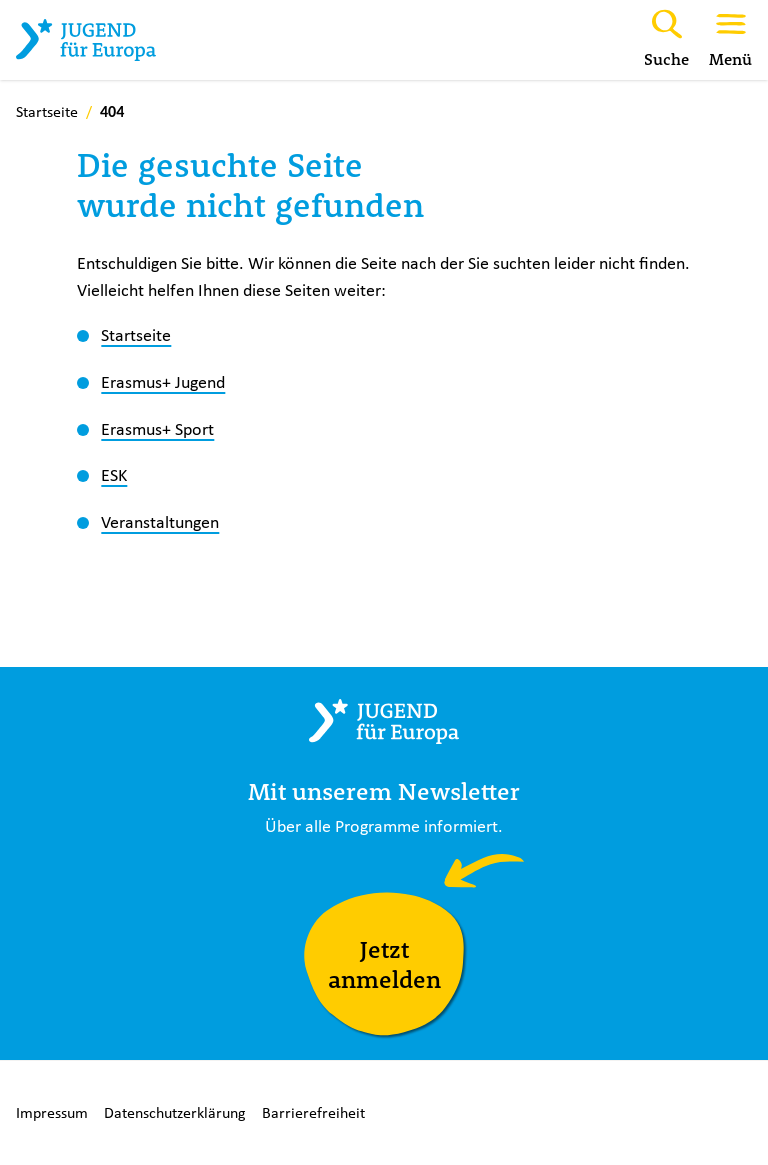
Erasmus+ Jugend (163, 382)
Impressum (52, 1112)
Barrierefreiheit (313, 1112)
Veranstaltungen (160, 522)
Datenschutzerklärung (175, 1112)
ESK (114, 475)
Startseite (136, 335)
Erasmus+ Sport (157, 429)
